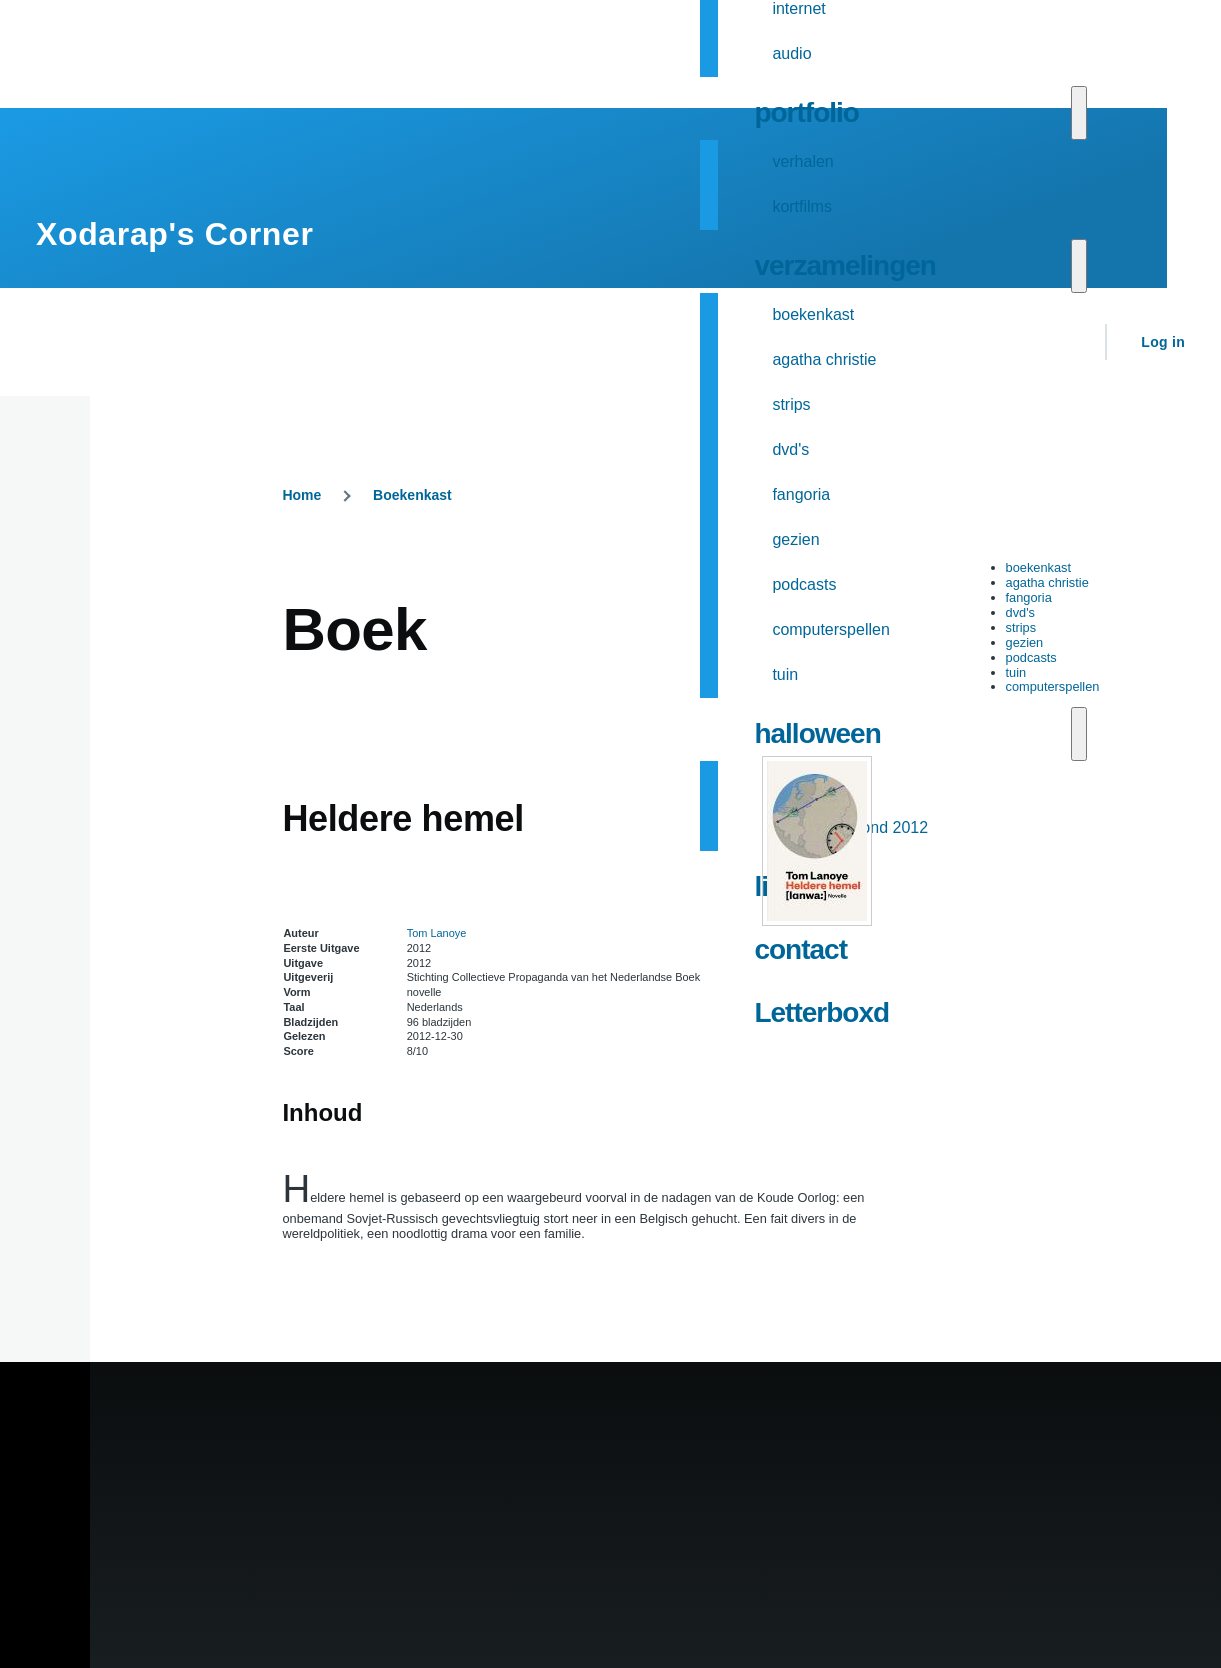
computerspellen (1053, 686)
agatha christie (1047, 582)
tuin (1016, 672)
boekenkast (1038, 567)
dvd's (1020, 612)
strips (1021, 627)
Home (301, 495)
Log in (1163, 342)
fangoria (1029, 597)
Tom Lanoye (437, 933)
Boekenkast (412, 495)
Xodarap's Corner (174, 234)
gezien (1025, 642)
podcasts (1031, 657)
